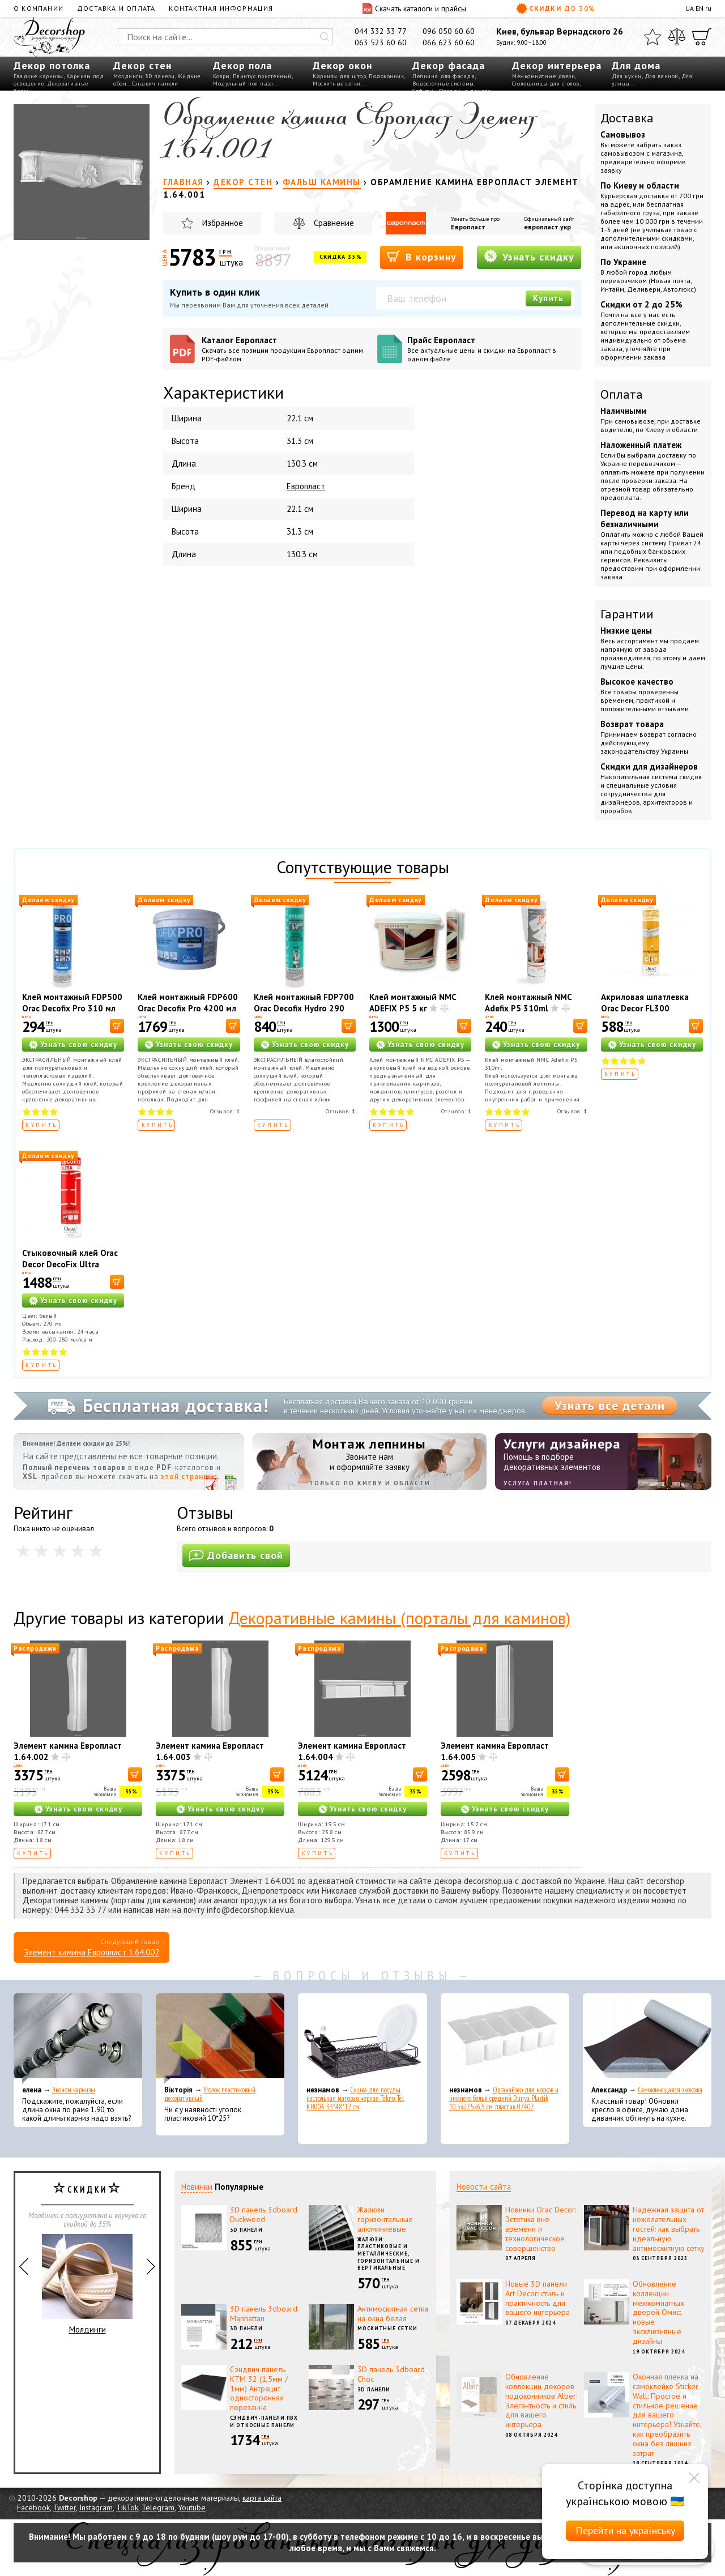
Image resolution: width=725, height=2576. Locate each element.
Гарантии (627, 614)
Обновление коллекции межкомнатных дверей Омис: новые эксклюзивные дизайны (658, 2312)
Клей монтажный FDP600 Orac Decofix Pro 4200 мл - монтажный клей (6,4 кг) (188, 1014)
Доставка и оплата (116, 8)
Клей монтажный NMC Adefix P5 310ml (528, 1003)
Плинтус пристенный (262, 76)
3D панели (160, 76)
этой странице (189, 1476)
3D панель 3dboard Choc (391, 2374)
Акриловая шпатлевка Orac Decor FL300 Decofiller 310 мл (645, 1008)
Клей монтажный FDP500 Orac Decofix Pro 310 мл (72, 1003)
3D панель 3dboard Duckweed (263, 2214)
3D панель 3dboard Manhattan (263, 2313)
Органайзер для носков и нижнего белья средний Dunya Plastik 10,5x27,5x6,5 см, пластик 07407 (503, 2098)
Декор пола (242, 65)
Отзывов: (225, 1111)
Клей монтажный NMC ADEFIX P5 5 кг (412, 1003)
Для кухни (627, 76)
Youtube (192, 2507)
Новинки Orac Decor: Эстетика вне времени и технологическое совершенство (540, 2229)
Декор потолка (52, 65)
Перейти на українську (625, 2530)
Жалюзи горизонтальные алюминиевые (385, 2219)
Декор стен (142, 65)
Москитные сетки (337, 83)
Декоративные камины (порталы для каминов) (399, 1618)
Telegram (158, 2507)
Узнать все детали (610, 1405)
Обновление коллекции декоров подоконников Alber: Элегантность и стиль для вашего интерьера (541, 2400)
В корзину (422, 256)
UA (689, 8)
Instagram (96, 2507)
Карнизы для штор (339, 76)
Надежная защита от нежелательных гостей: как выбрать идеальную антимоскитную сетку (669, 2229)
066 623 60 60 (449, 42)
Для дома (636, 65)
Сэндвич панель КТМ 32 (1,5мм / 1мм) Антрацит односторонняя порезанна (259, 2388)
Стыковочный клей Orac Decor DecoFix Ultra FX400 (70, 1264)
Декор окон (342, 65)
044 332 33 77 (381, 31)
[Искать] (324, 36)
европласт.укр (547, 227)
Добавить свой (236, 1555)
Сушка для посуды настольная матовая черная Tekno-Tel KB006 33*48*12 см (355, 2098)
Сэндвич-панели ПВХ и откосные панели (264, 2421)
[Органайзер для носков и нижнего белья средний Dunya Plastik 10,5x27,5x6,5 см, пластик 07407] (505, 2038)
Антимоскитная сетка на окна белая (392, 2313)
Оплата (621, 394)
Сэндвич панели (155, 83)
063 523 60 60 (381, 42)
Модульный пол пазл (243, 83)
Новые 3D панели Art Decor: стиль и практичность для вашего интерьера (537, 2298)
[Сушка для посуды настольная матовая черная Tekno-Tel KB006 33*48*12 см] (362, 2038)
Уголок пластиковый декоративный (209, 2094)
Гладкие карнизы (38, 76)
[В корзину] (117, 1026)
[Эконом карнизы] (78, 2038)
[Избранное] (652, 36)
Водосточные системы (443, 83)
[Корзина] (701, 36)
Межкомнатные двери (543, 76)
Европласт (468, 227)
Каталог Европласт (285, 349)
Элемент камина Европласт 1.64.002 (91, 1952)
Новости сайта (484, 2186)
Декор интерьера (557, 65)
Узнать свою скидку (78, 1044)
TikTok (127, 2507)
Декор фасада (448, 65)
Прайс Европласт (490, 349)
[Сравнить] (676, 36)
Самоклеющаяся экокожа (670, 2090)
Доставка (627, 118)
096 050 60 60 (449, 31)
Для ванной (662, 76)
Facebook (33, 2507)
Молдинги (127, 76)
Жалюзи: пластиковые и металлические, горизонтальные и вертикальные (388, 2253)
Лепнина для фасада (443, 76)
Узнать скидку (529, 256)
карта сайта (262, 2498)
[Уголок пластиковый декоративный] (220, 2038)
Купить (548, 298)
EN (699, 8)
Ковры (221, 76)
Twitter (64, 2507)
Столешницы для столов (545, 83)
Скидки (555, 8)
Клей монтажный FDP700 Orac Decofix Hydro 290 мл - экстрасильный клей (304, 1008)
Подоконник (386, 76)
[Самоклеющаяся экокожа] (647, 2038)
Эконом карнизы (73, 2090)
